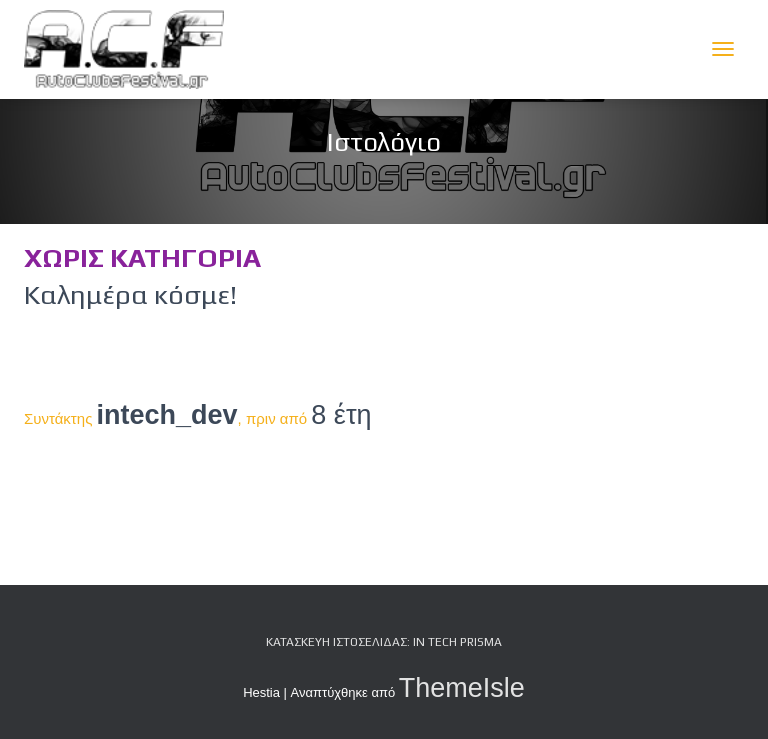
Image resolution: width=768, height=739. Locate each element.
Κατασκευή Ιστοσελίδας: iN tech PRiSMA (384, 642)
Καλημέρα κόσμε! (130, 294)
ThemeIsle (462, 688)
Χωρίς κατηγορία (142, 257)
